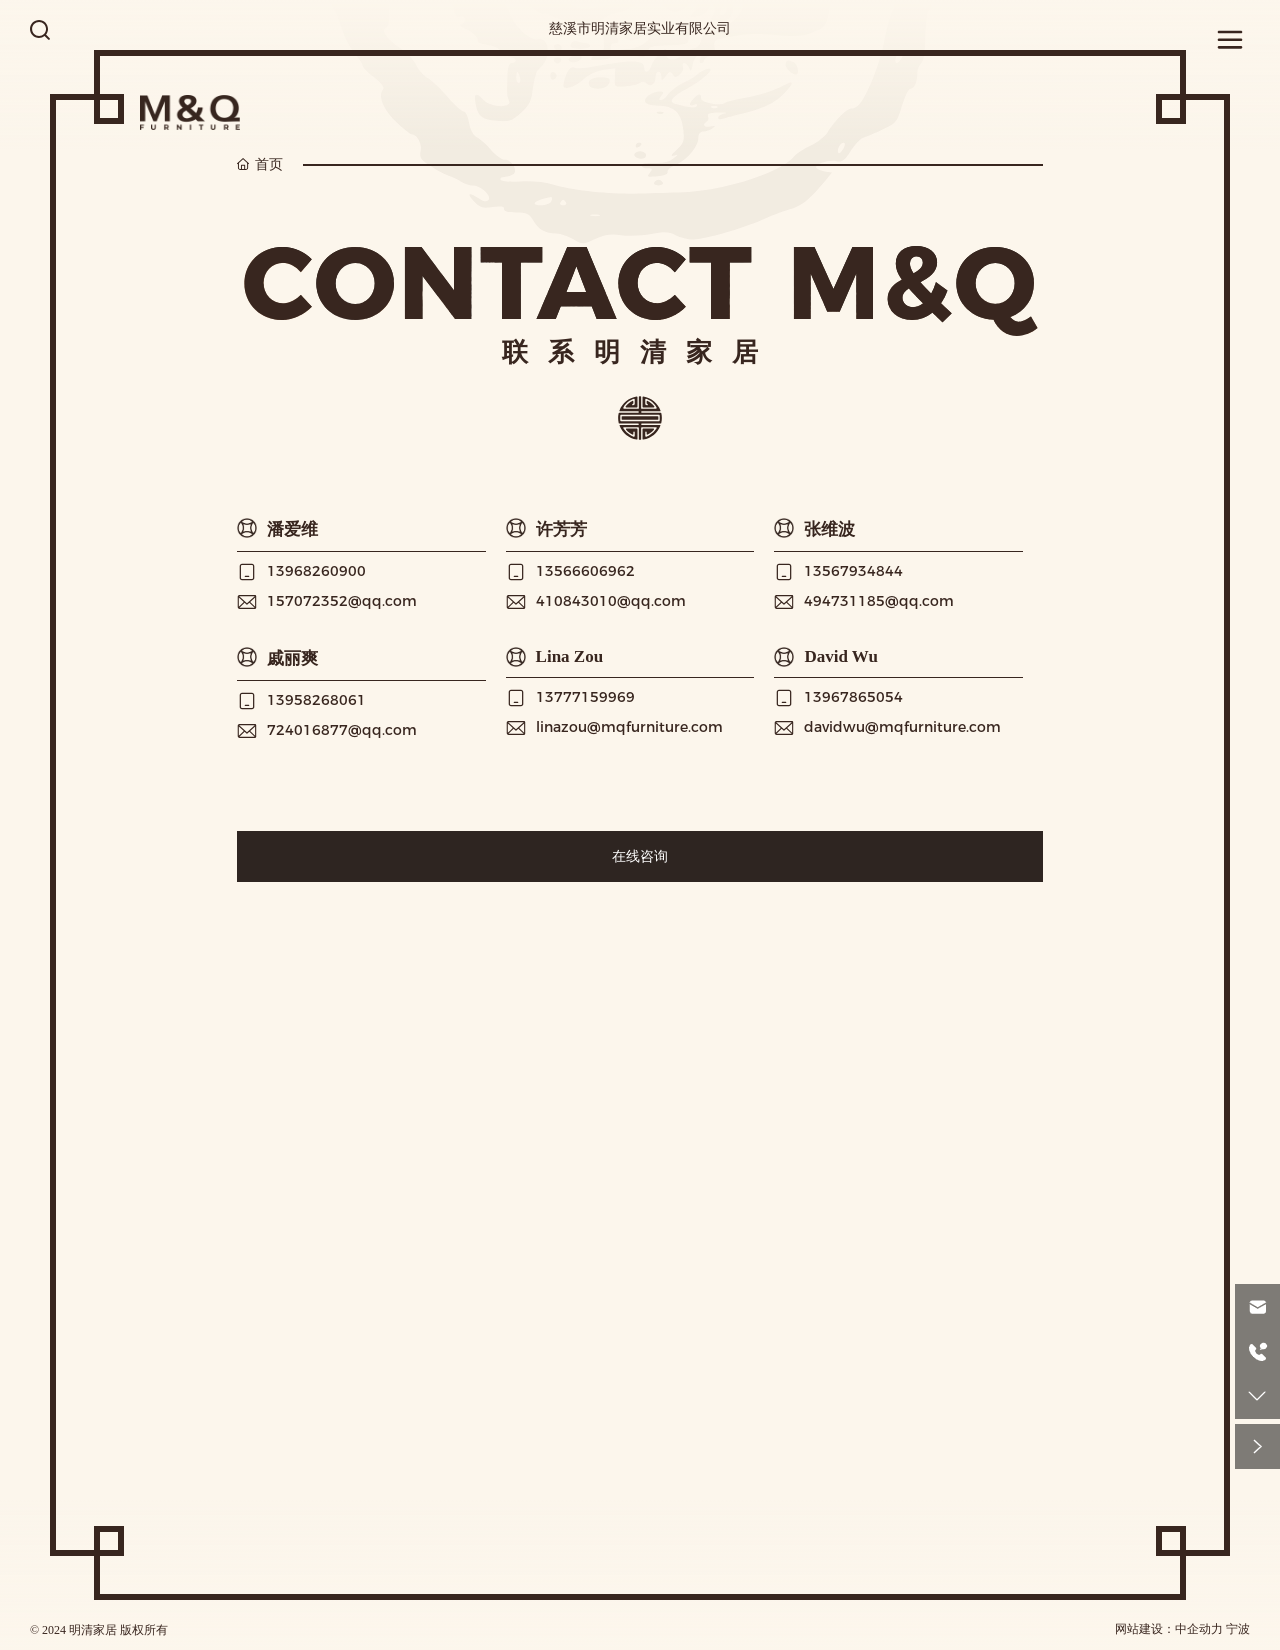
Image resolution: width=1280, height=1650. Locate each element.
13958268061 (316, 700)
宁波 (1238, 1629)
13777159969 (585, 697)
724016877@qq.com (342, 730)
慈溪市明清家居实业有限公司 (640, 28)
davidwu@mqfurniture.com (902, 727)
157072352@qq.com (342, 601)
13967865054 (853, 697)
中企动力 (1199, 1629)
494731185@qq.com (879, 601)
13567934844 (853, 571)
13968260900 (316, 571)
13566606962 (585, 571)
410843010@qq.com (611, 601)
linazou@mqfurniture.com (629, 727)
